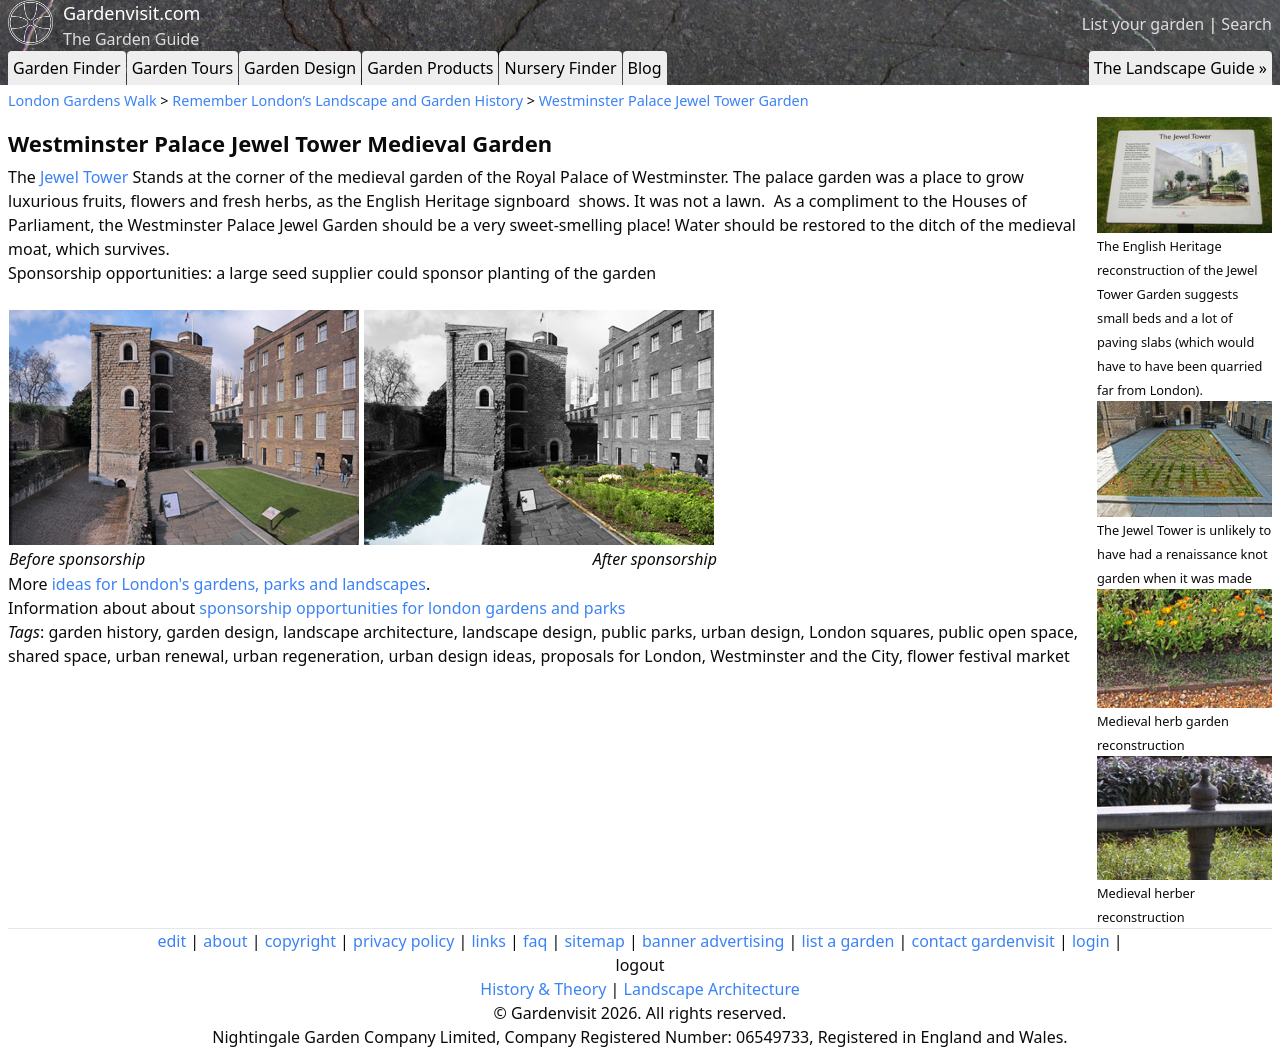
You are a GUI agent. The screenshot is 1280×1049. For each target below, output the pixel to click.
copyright (300, 941)
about (225, 941)
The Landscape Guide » (1180, 68)
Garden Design (300, 68)
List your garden (1143, 24)
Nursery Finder (560, 68)
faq (535, 941)
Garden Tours (182, 68)
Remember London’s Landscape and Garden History (347, 100)
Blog (645, 68)
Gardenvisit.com (131, 13)
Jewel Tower (84, 177)
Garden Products (430, 68)
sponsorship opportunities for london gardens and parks (412, 608)
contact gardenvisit (983, 941)
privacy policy (403, 941)
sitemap (594, 941)
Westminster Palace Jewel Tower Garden (674, 100)
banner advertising (713, 941)
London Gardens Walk (82, 100)
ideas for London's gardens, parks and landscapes (237, 584)
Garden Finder (67, 68)
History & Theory (543, 989)
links (488, 941)
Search (1246, 24)
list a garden (848, 941)
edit (171, 941)
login (1091, 941)
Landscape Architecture (712, 989)
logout (640, 965)
